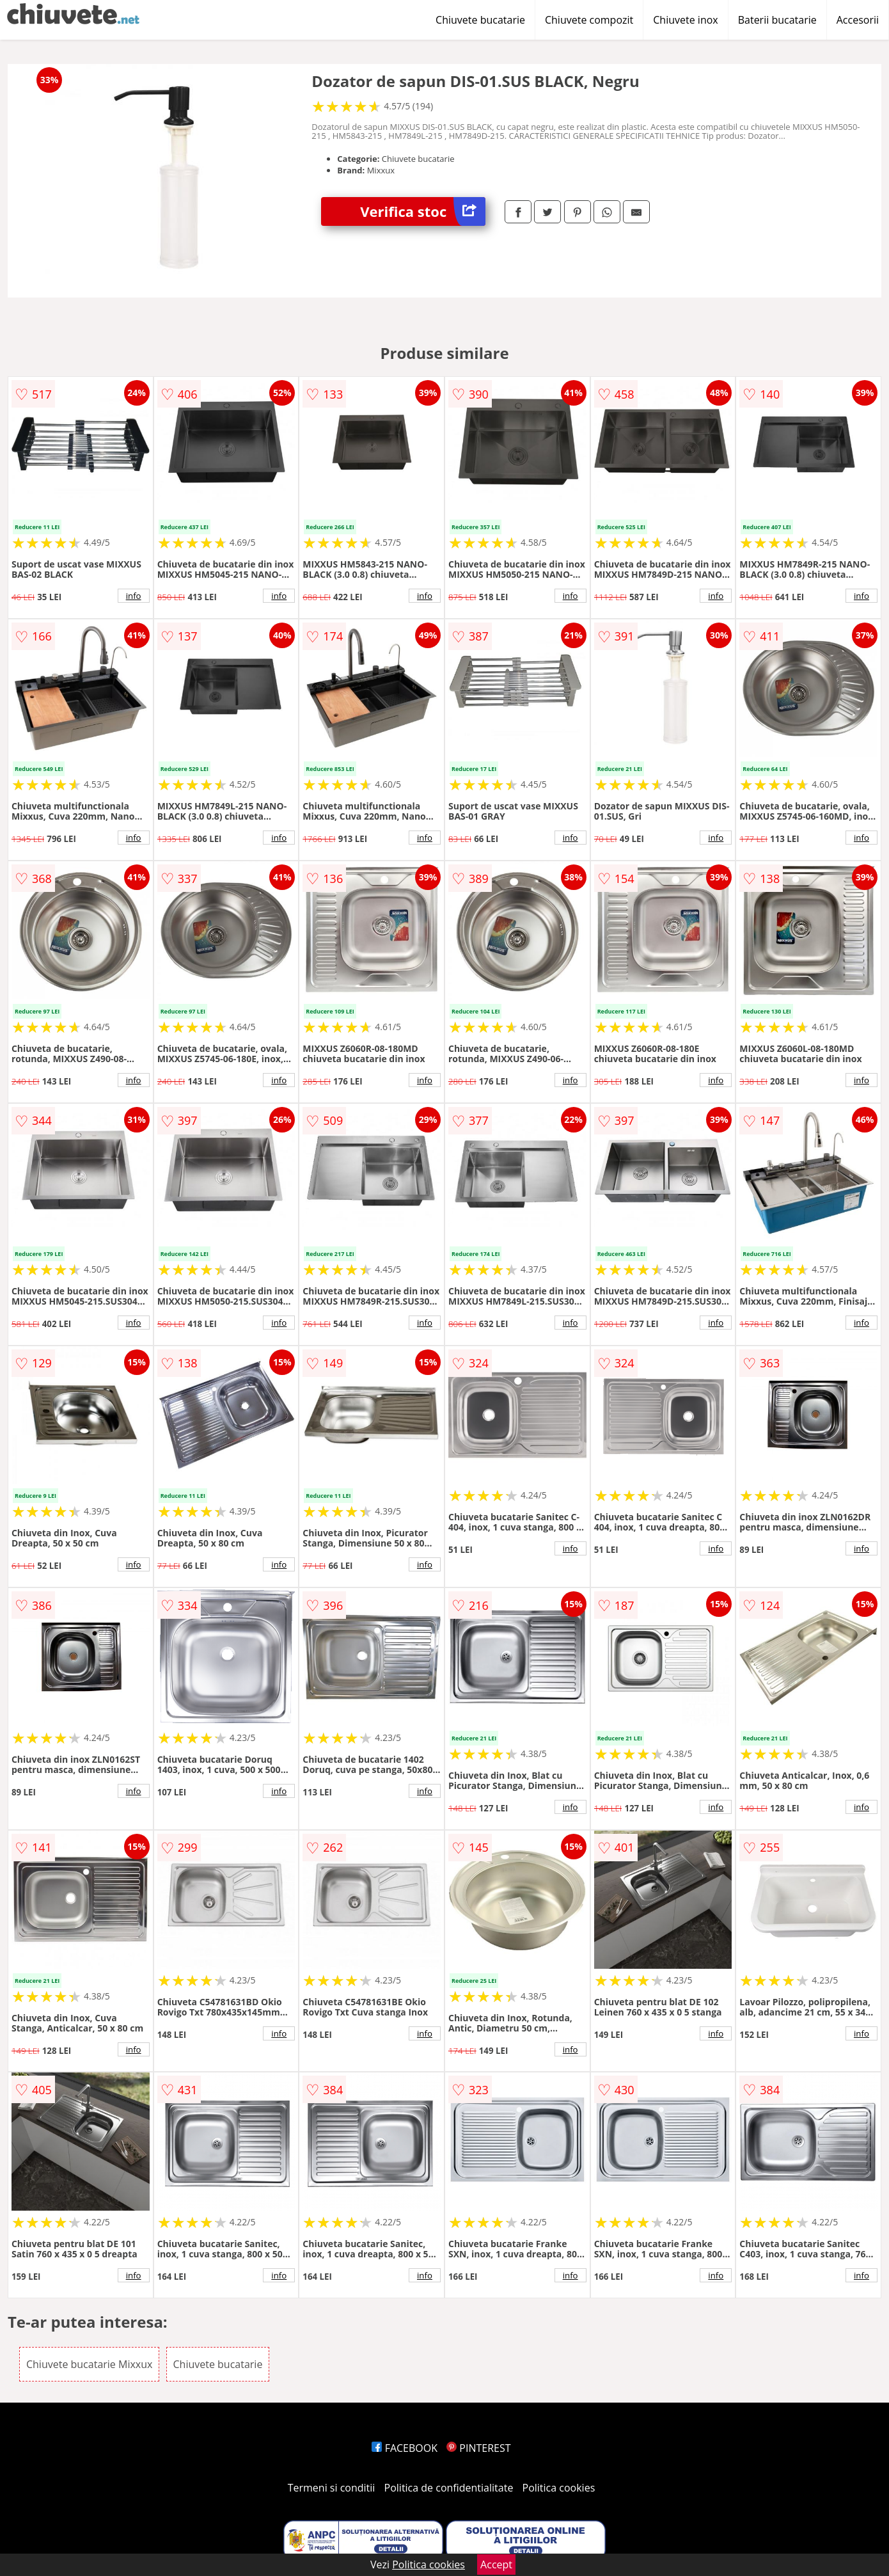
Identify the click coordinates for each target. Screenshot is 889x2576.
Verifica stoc (422, 211)
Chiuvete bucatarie (480, 20)
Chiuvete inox (685, 20)
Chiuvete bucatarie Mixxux (89, 2364)
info (133, 595)
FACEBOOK (404, 2448)
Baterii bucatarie (777, 20)
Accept (496, 2564)
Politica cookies (559, 2488)
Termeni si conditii (331, 2488)
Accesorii (858, 20)
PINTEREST (478, 2448)
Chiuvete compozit (589, 20)
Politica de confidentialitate (449, 2488)
